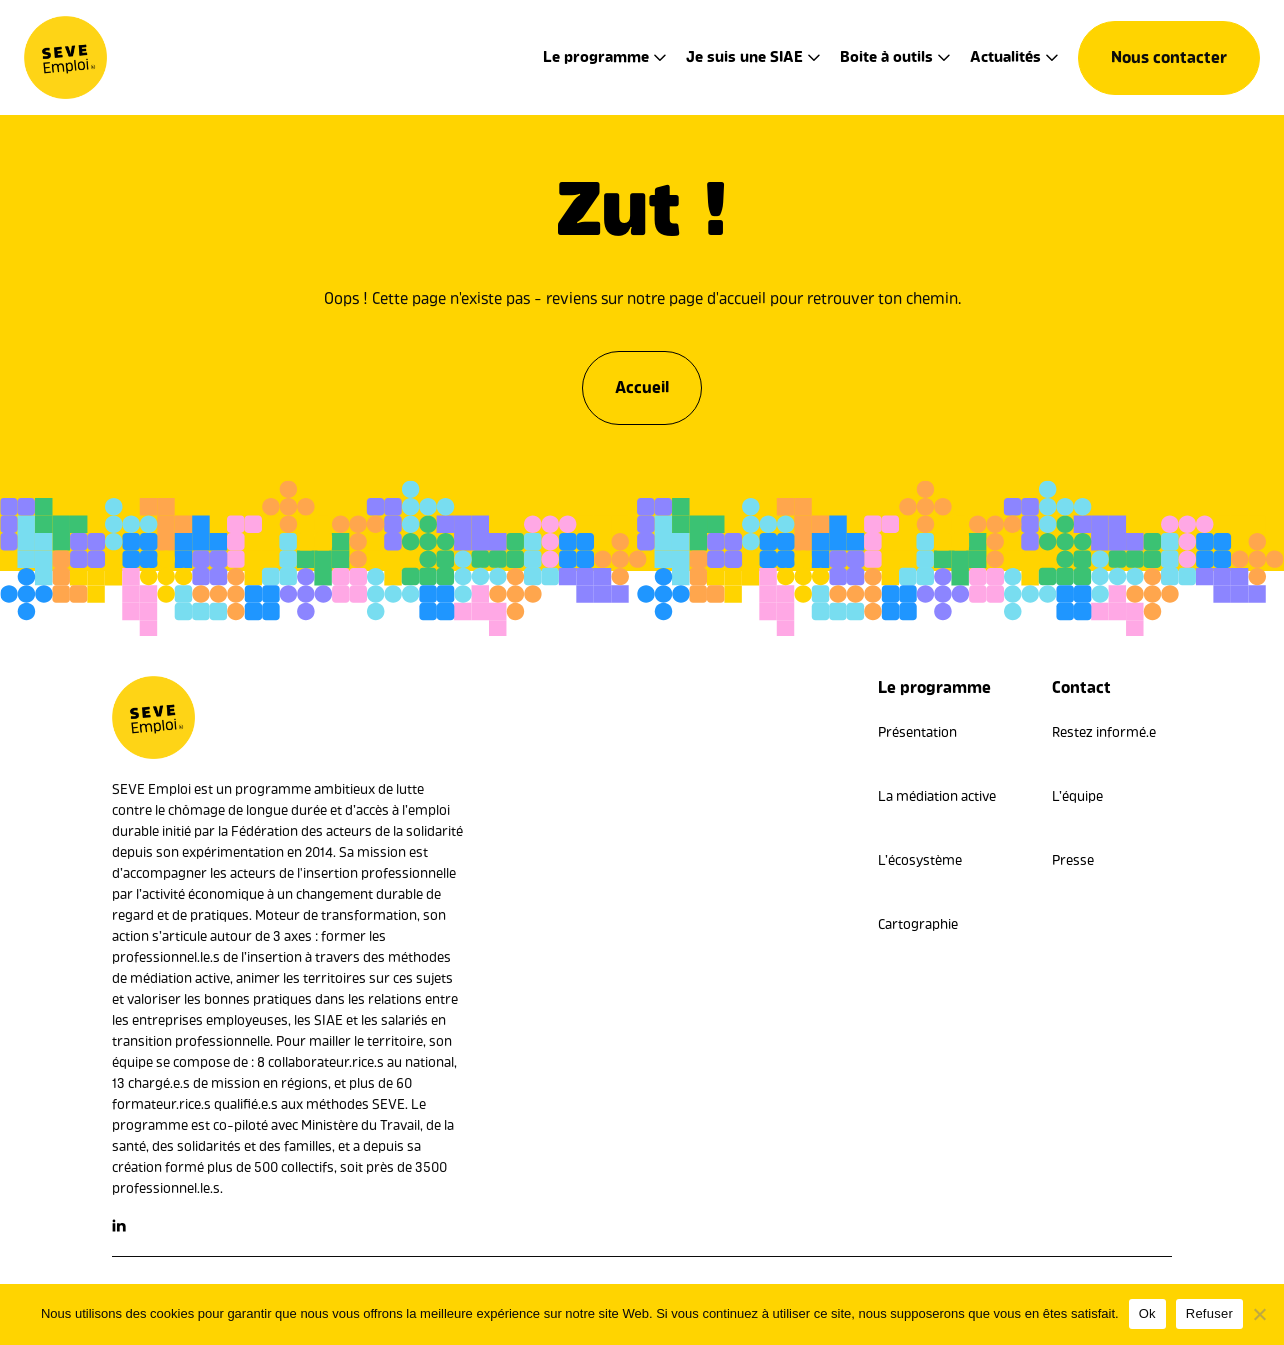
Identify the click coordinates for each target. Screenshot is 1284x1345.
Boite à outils (886, 57)
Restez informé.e (1104, 732)
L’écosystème (920, 860)
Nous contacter (1169, 57)
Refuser (1209, 1313)
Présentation (917, 732)
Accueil (642, 384)
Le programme (596, 57)
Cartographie (918, 924)
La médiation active (937, 796)
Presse (1073, 860)
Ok (1147, 1313)
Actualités (1005, 57)
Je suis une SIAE (744, 57)
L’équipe (1077, 796)
